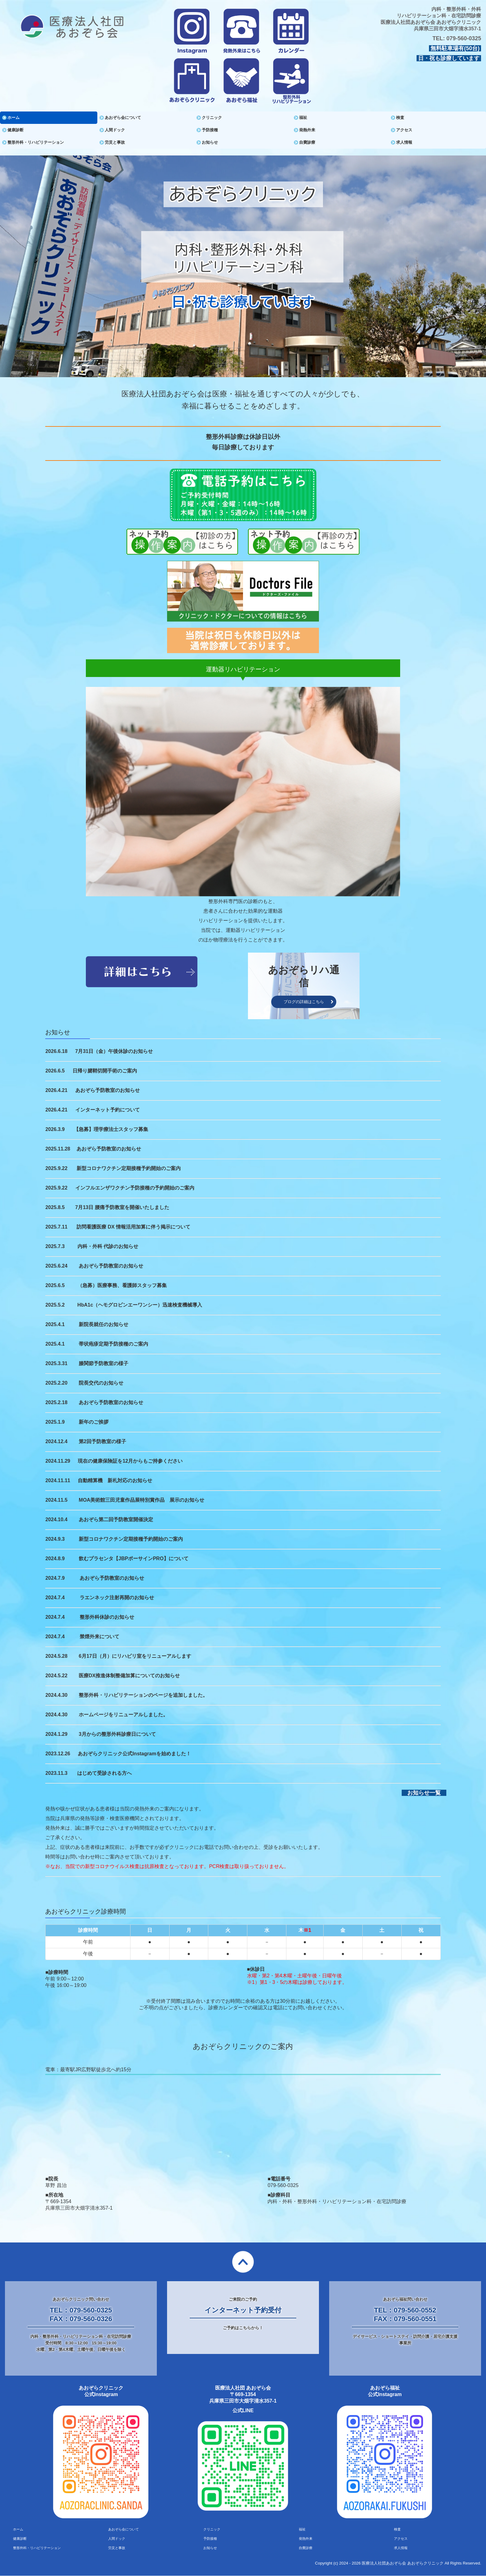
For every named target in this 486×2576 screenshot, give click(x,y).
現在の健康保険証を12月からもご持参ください (130, 1461)
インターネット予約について (107, 1109)
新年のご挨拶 (93, 1422)
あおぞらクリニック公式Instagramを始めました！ (134, 1753)
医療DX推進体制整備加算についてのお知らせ (129, 1675)
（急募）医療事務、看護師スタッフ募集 (122, 1285)
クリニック (212, 117)
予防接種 (210, 130)
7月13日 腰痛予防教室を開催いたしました (122, 1207)
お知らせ (210, 142)
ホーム (13, 117)
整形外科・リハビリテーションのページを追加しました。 (143, 1695)
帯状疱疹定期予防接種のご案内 (113, 1344)
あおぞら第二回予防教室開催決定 (116, 1519)
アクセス (404, 130)
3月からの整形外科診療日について (117, 1734)
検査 (400, 117)
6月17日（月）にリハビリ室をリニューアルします (135, 1656)
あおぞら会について (123, 117)
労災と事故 (115, 142)
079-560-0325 (463, 38)
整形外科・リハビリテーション (35, 142)
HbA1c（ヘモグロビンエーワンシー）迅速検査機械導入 (139, 1305)
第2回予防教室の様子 (102, 1441)
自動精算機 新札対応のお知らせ (115, 1480)
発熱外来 (307, 130)
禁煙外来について (99, 1636)
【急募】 (84, 1129)
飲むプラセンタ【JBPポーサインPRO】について (133, 1558)
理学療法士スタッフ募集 (121, 1129)
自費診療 (307, 142)
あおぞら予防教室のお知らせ (107, 1090)
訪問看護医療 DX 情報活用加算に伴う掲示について (133, 1226)
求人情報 (404, 142)
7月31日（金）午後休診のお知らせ (114, 1051)
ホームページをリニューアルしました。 (123, 1714)
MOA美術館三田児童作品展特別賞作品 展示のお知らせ (141, 1500)
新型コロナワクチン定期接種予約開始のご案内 (129, 1168)
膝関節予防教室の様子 (103, 1363)
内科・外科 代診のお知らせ (107, 1246)
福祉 (303, 117)
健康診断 (15, 130)
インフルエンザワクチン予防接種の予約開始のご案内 (134, 1187)
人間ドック (115, 130)
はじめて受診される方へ (104, 1773)
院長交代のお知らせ (101, 1383)
